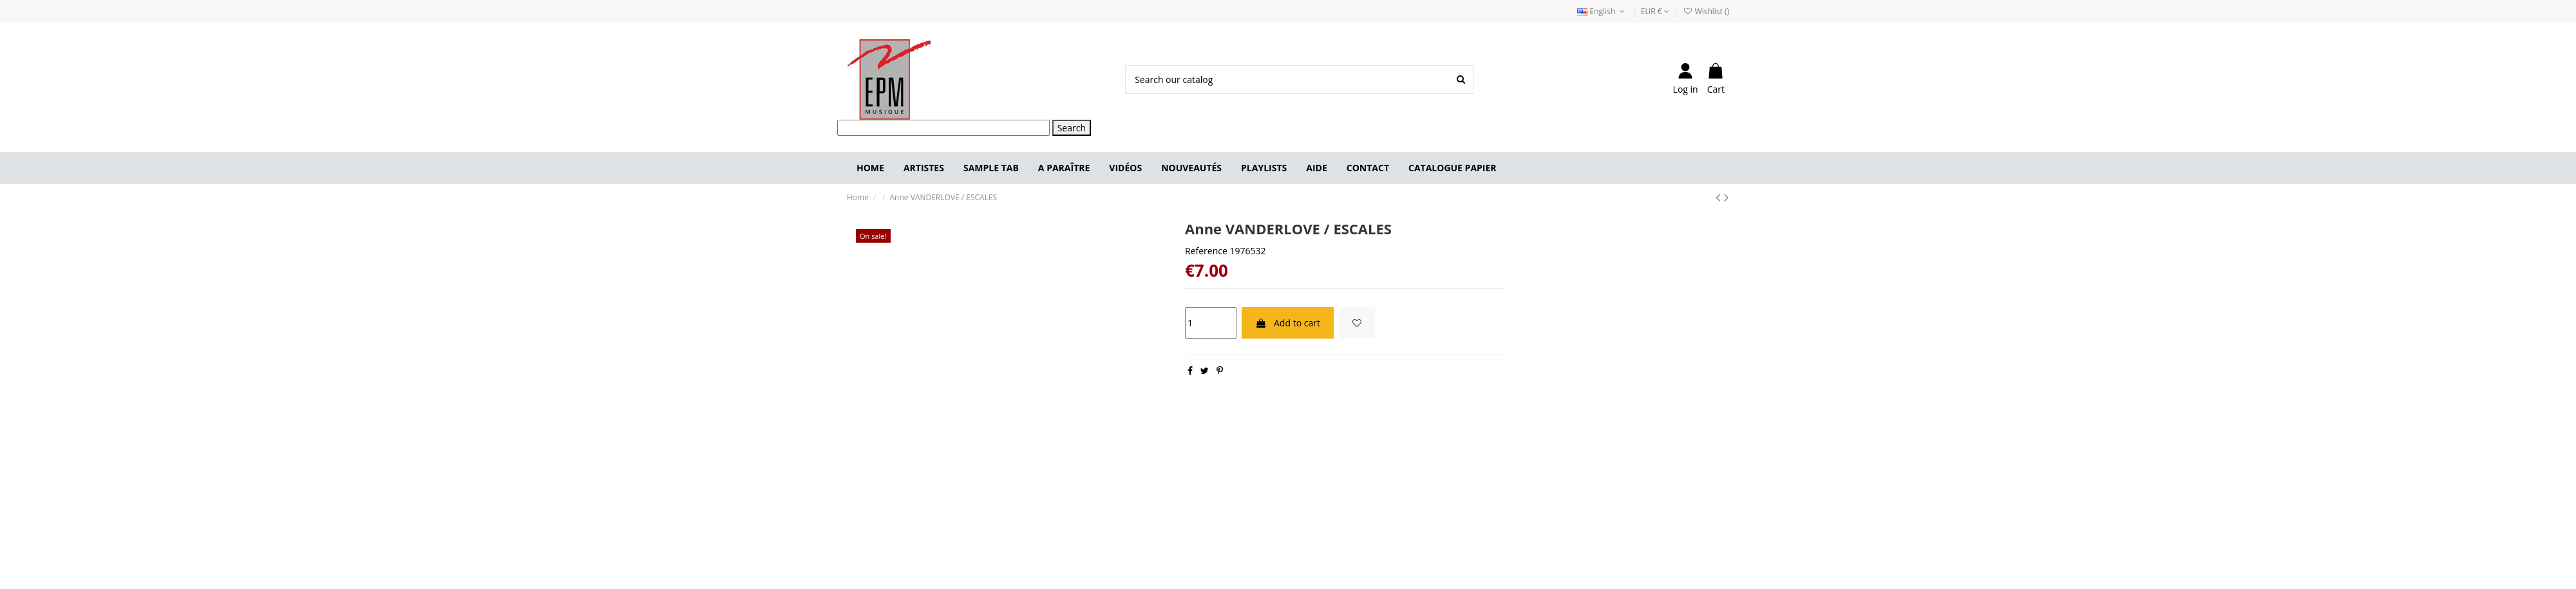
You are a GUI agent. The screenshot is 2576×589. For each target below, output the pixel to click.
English (1602, 11)
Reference (1206, 251)
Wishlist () (1706, 11)
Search (1071, 128)
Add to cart (1287, 323)
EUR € (1655, 11)
